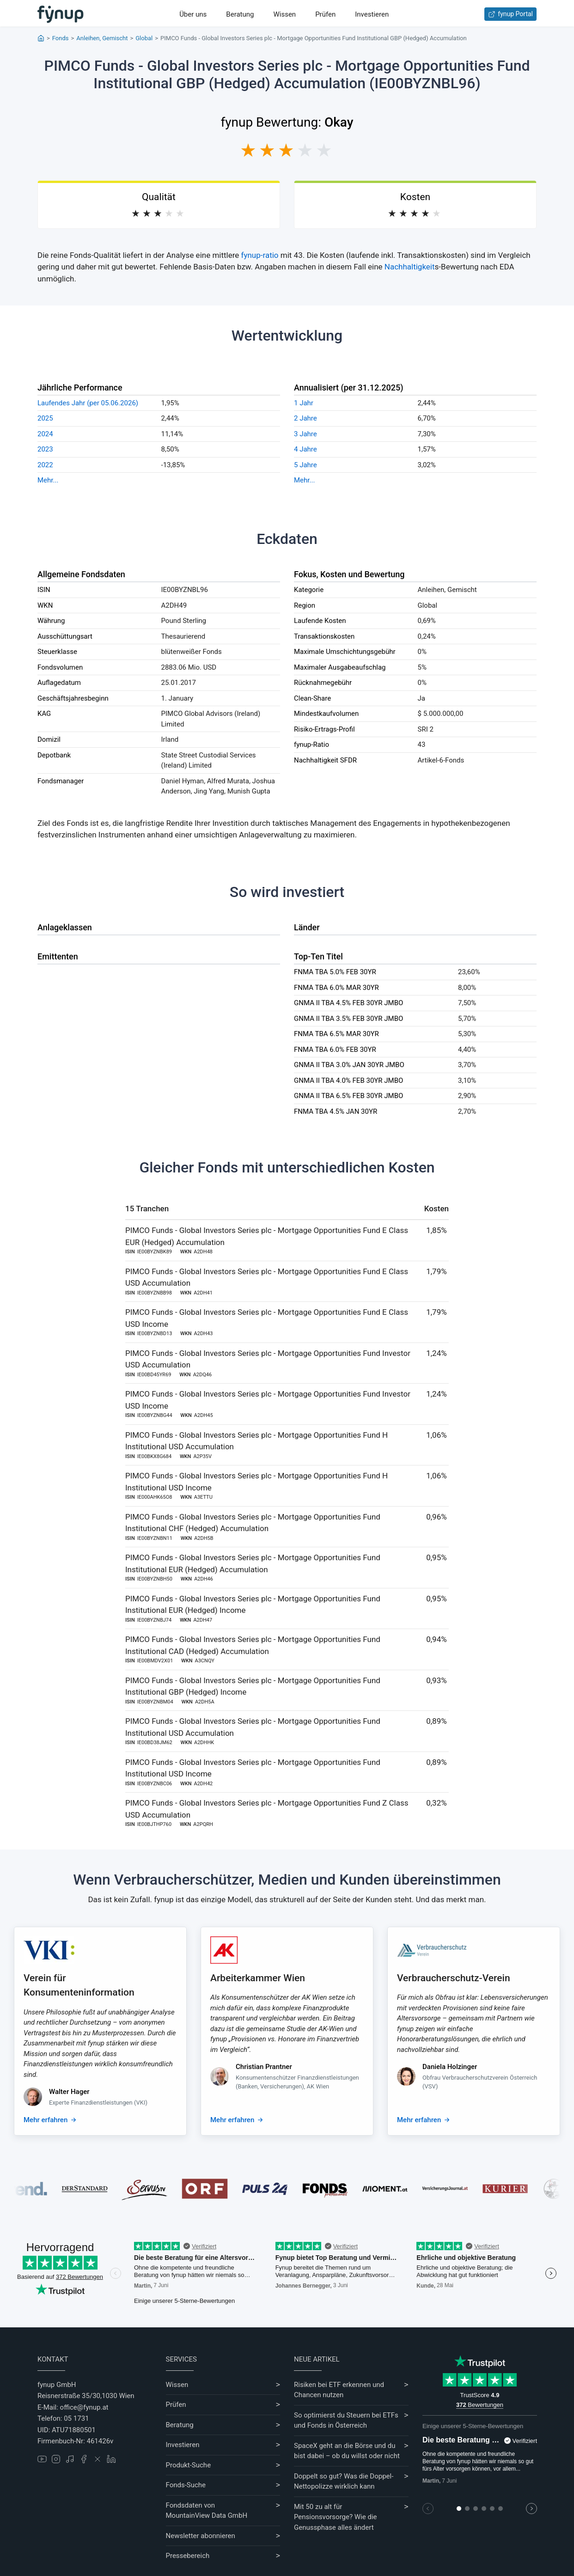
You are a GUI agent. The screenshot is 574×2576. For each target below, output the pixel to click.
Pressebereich (188, 2556)
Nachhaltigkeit (410, 266)
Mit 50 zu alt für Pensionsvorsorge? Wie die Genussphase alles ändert (335, 2517)
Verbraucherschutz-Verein (453, 1978)
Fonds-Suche (186, 2485)
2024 (45, 434)
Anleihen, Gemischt (102, 38)
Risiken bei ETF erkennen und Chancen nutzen (339, 2390)
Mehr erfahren (45, 2120)
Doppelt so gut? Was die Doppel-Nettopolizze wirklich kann (343, 2481)
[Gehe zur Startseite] (60, 14)
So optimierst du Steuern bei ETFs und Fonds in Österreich (346, 2420)
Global (144, 38)
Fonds (60, 38)
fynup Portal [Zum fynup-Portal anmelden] (510, 14)
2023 (45, 449)
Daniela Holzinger (449, 2067)
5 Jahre (305, 465)
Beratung (240, 14)
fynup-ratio (260, 255)
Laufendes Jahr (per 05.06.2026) (87, 403)
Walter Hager (69, 2092)
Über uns (193, 14)
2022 (45, 465)
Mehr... (47, 480)
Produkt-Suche (188, 2465)
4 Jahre (305, 449)
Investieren (372, 14)
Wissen (284, 14)
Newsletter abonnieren (200, 2536)
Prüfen (325, 14)
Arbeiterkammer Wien (257, 1978)
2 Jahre (305, 418)
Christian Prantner (264, 2067)
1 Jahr (303, 403)
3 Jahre (305, 434)
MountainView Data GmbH (207, 2515)
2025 (45, 418)
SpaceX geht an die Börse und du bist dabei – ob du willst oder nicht (347, 2451)
